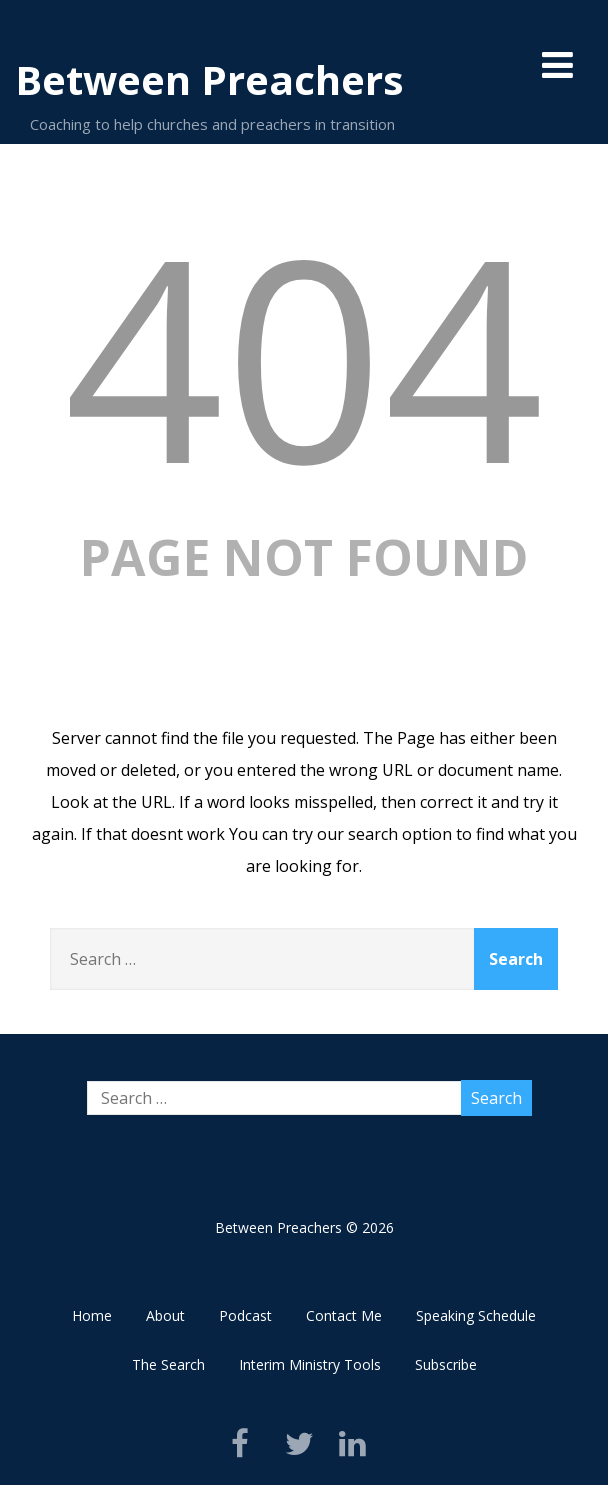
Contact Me (344, 1315)
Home (92, 1315)
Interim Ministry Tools (310, 1364)
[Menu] (557, 64)
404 (304, 354)
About (165, 1315)
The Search (168, 1364)
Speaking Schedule (476, 1315)
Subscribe (446, 1364)
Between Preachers (209, 79)
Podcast (245, 1315)
